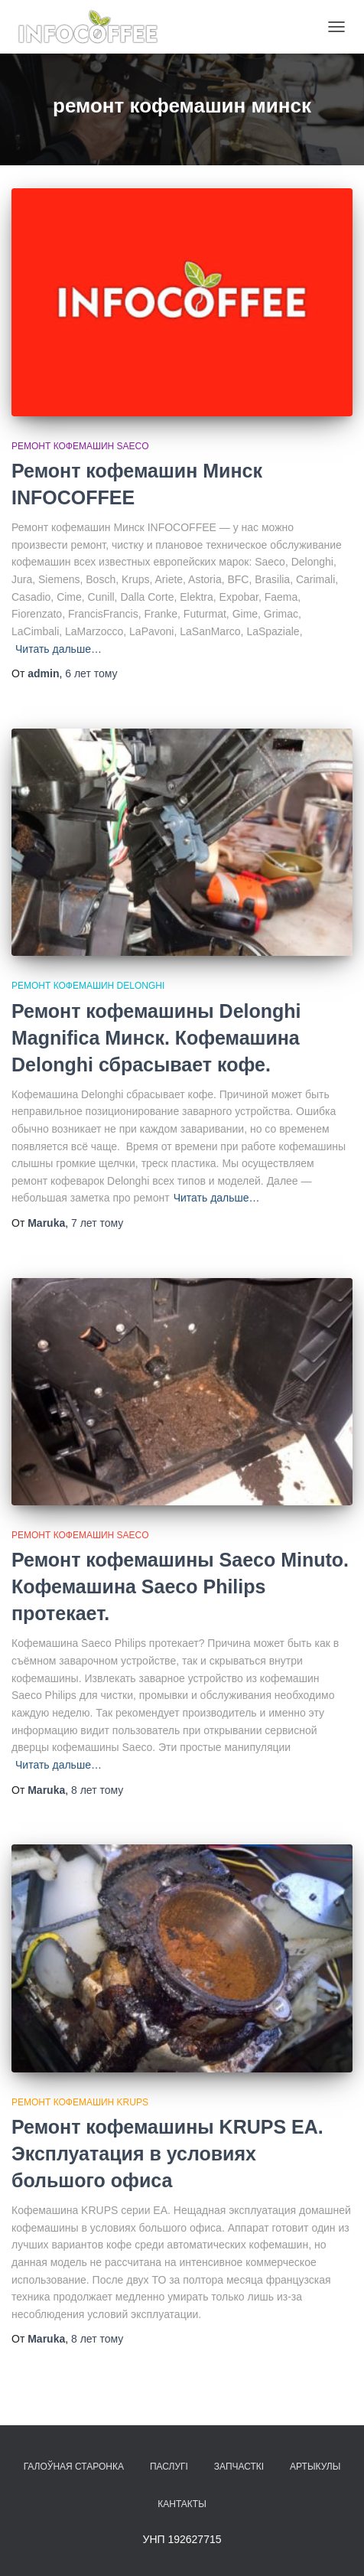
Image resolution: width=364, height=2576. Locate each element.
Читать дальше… (58, 649)
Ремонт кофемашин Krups (79, 2102)
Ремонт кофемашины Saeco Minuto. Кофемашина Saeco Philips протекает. (180, 1586)
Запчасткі (239, 2466)
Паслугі (169, 2466)
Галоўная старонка (74, 2466)
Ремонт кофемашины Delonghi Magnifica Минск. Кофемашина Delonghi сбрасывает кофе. (156, 1037)
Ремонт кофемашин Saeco (80, 446)
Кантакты (182, 2504)
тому (91, 673)
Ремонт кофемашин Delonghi (87, 985)
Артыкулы (315, 2466)
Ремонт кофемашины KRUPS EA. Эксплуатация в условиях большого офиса (167, 2153)
